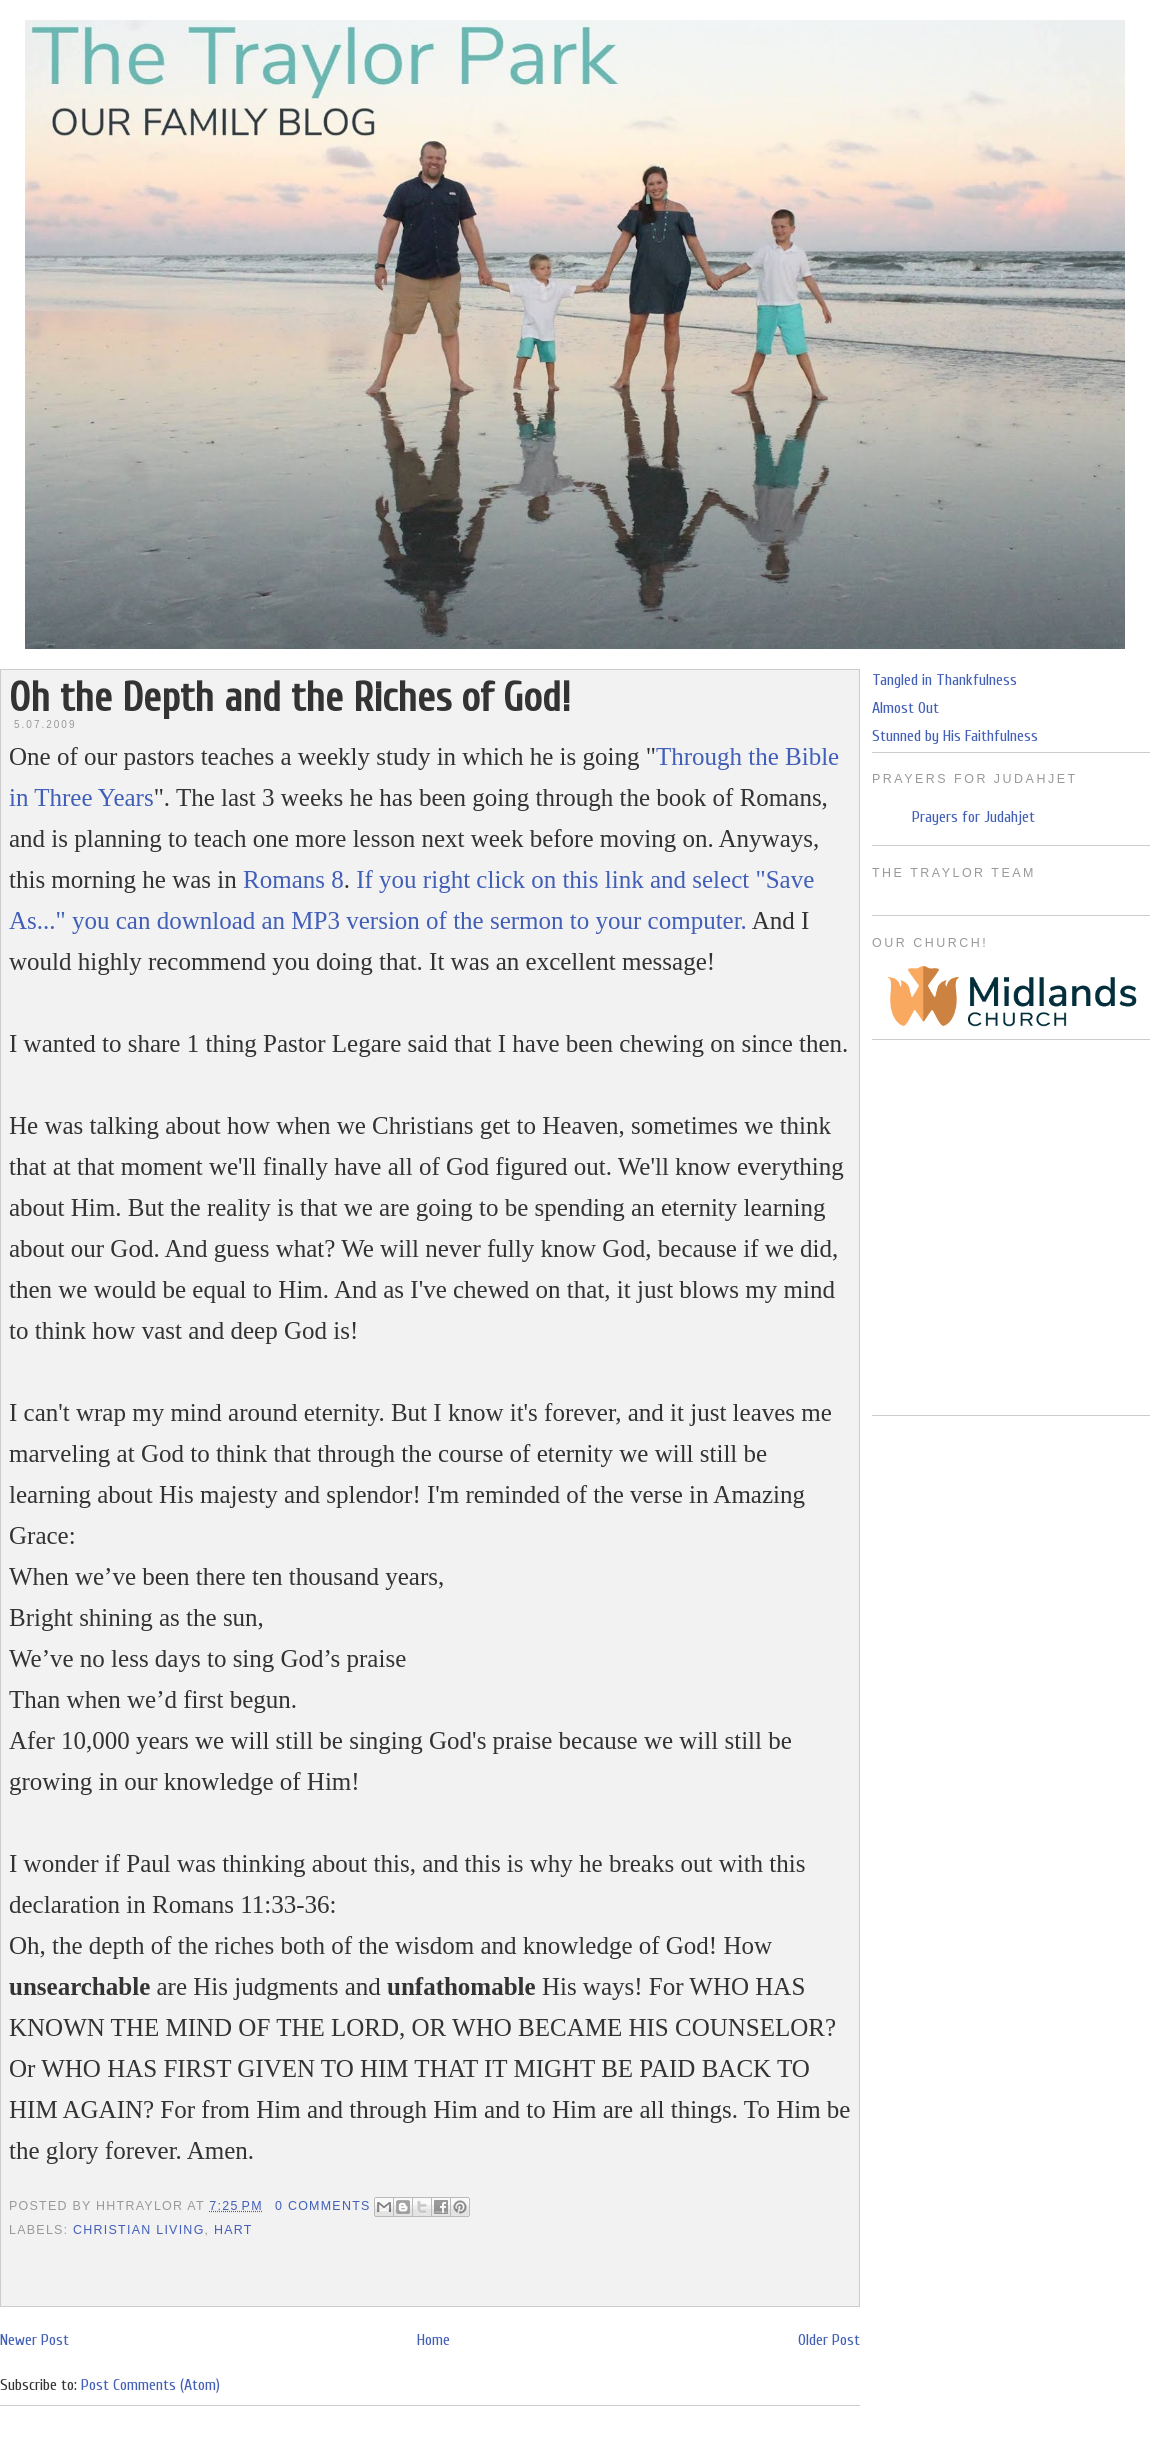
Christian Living (139, 2230)
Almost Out (905, 708)
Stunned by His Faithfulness (955, 736)
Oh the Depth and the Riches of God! (289, 698)
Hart (233, 2230)
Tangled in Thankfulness (944, 680)
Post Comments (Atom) (150, 2385)
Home (433, 2340)
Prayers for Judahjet (973, 817)
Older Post (829, 2340)
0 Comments (323, 2206)
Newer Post (34, 2340)
